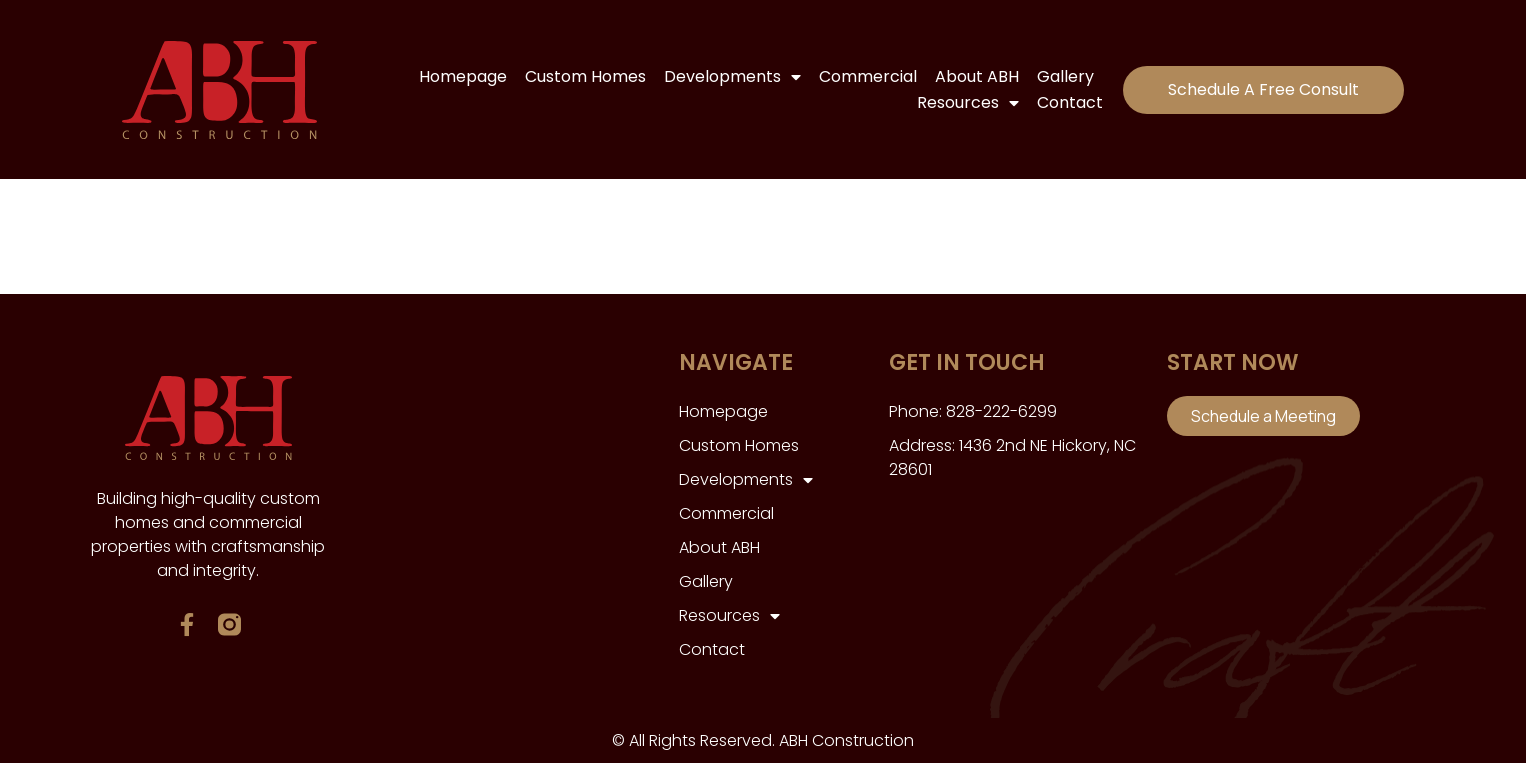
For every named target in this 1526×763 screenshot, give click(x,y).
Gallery (1065, 76)
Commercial (868, 76)
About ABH (977, 76)
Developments (732, 77)
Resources (968, 103)
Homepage (463, 76)
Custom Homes (585, 76)
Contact (1070, 102)
